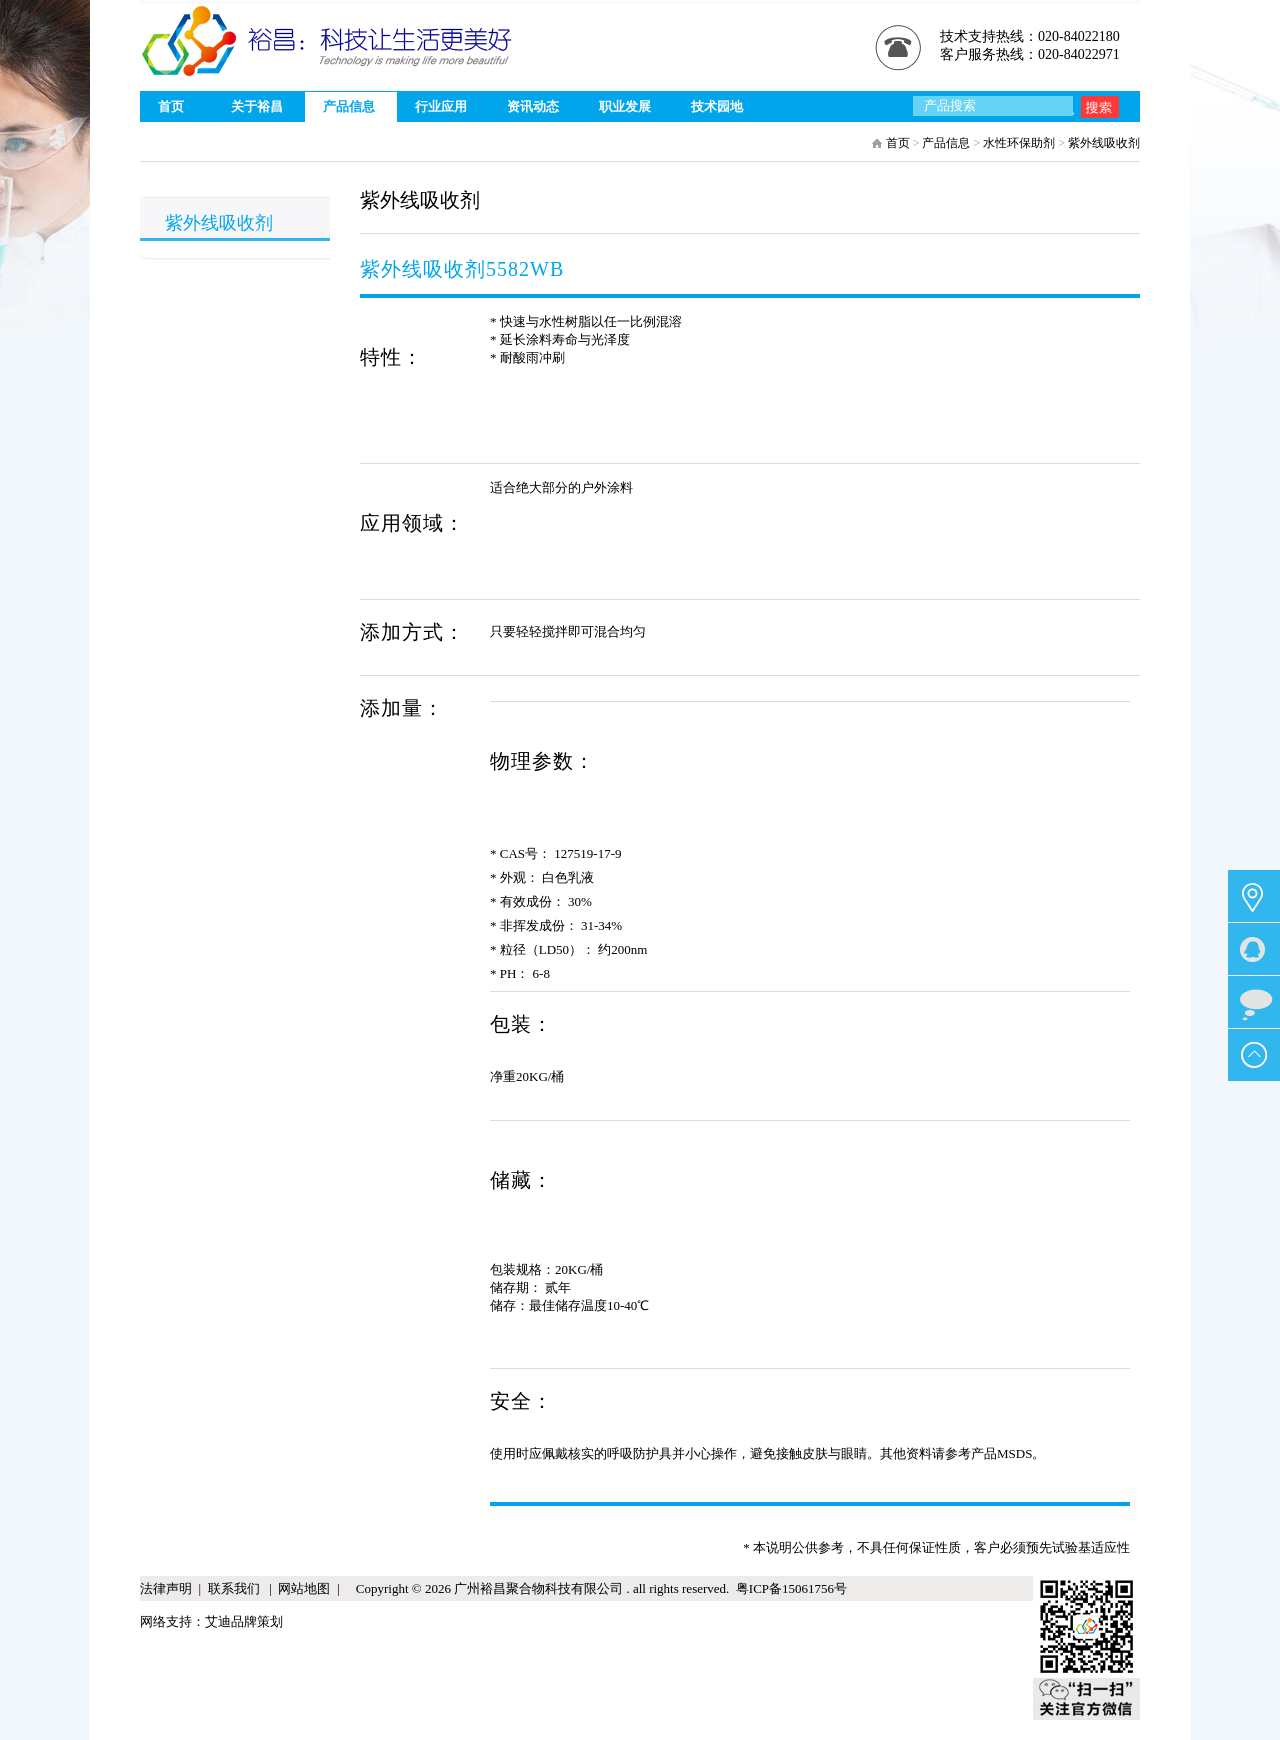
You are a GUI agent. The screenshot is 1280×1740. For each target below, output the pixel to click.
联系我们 (235, 1588)
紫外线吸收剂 (1104, 143)
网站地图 (304, 1588)
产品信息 (946, 143)
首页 (898, 143)
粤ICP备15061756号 (788, 1588)
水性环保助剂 (1019, 143)
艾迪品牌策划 (244, 1621)
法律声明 (166, 1588)
